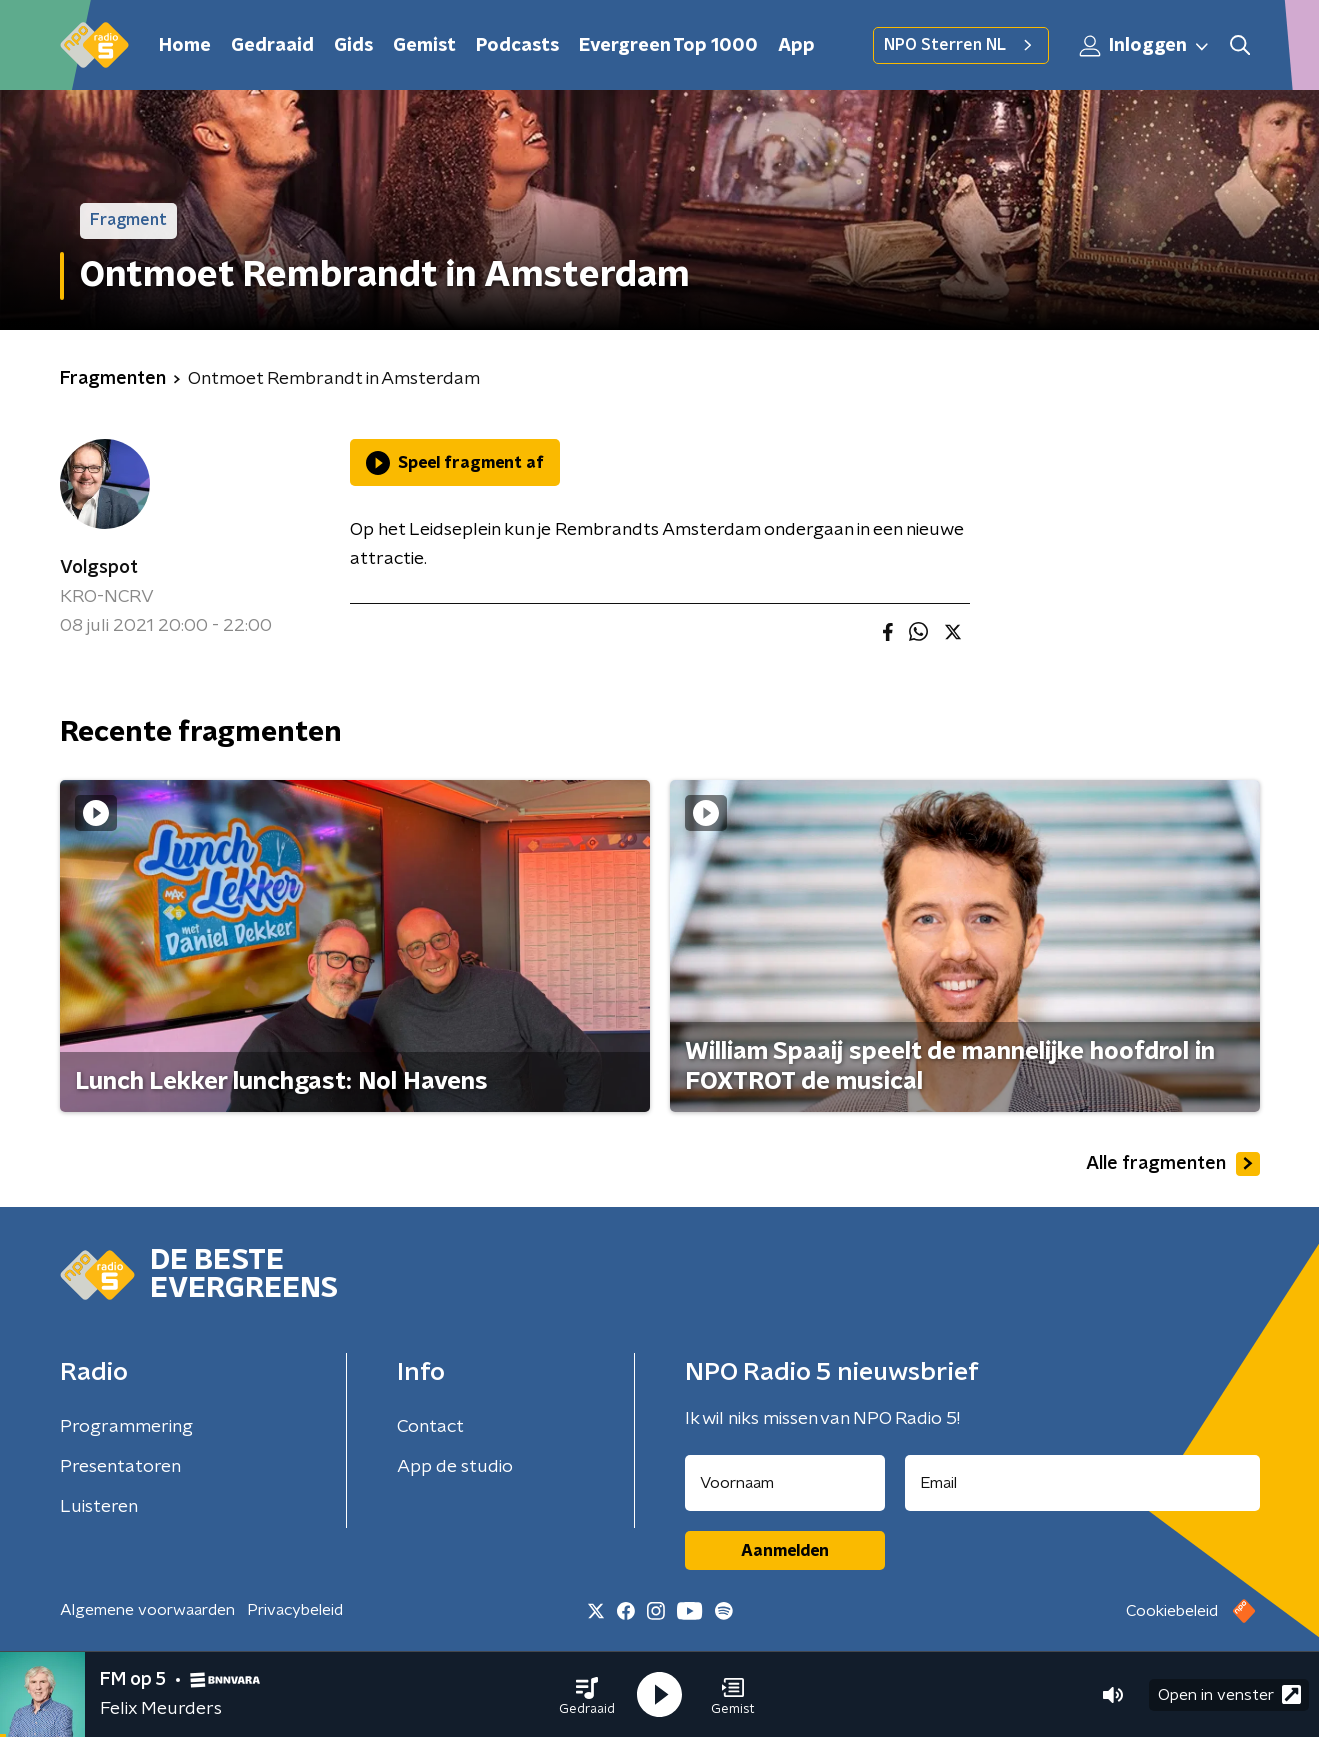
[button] (587, 1695)
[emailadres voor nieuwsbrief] (1082, 1483)
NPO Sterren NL (961, 45)
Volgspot (99, 568)
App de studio (455, 1467)
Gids (353, 46)
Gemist (424, 46)
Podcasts (517, 46)
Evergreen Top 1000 (668, 46)
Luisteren (99, 1507)
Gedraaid (272, 46)
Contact (430, 1427)
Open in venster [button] (1229, 1694)
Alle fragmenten (1173, 1164)
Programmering (126, 1427)
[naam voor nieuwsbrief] (785, 1483)
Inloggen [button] (1145, 46)
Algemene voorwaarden (147, 1610)
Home (185, 46)
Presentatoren (120, 1467)
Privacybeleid (295, 1610)
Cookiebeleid (1172, 1611)
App (796, 46)
